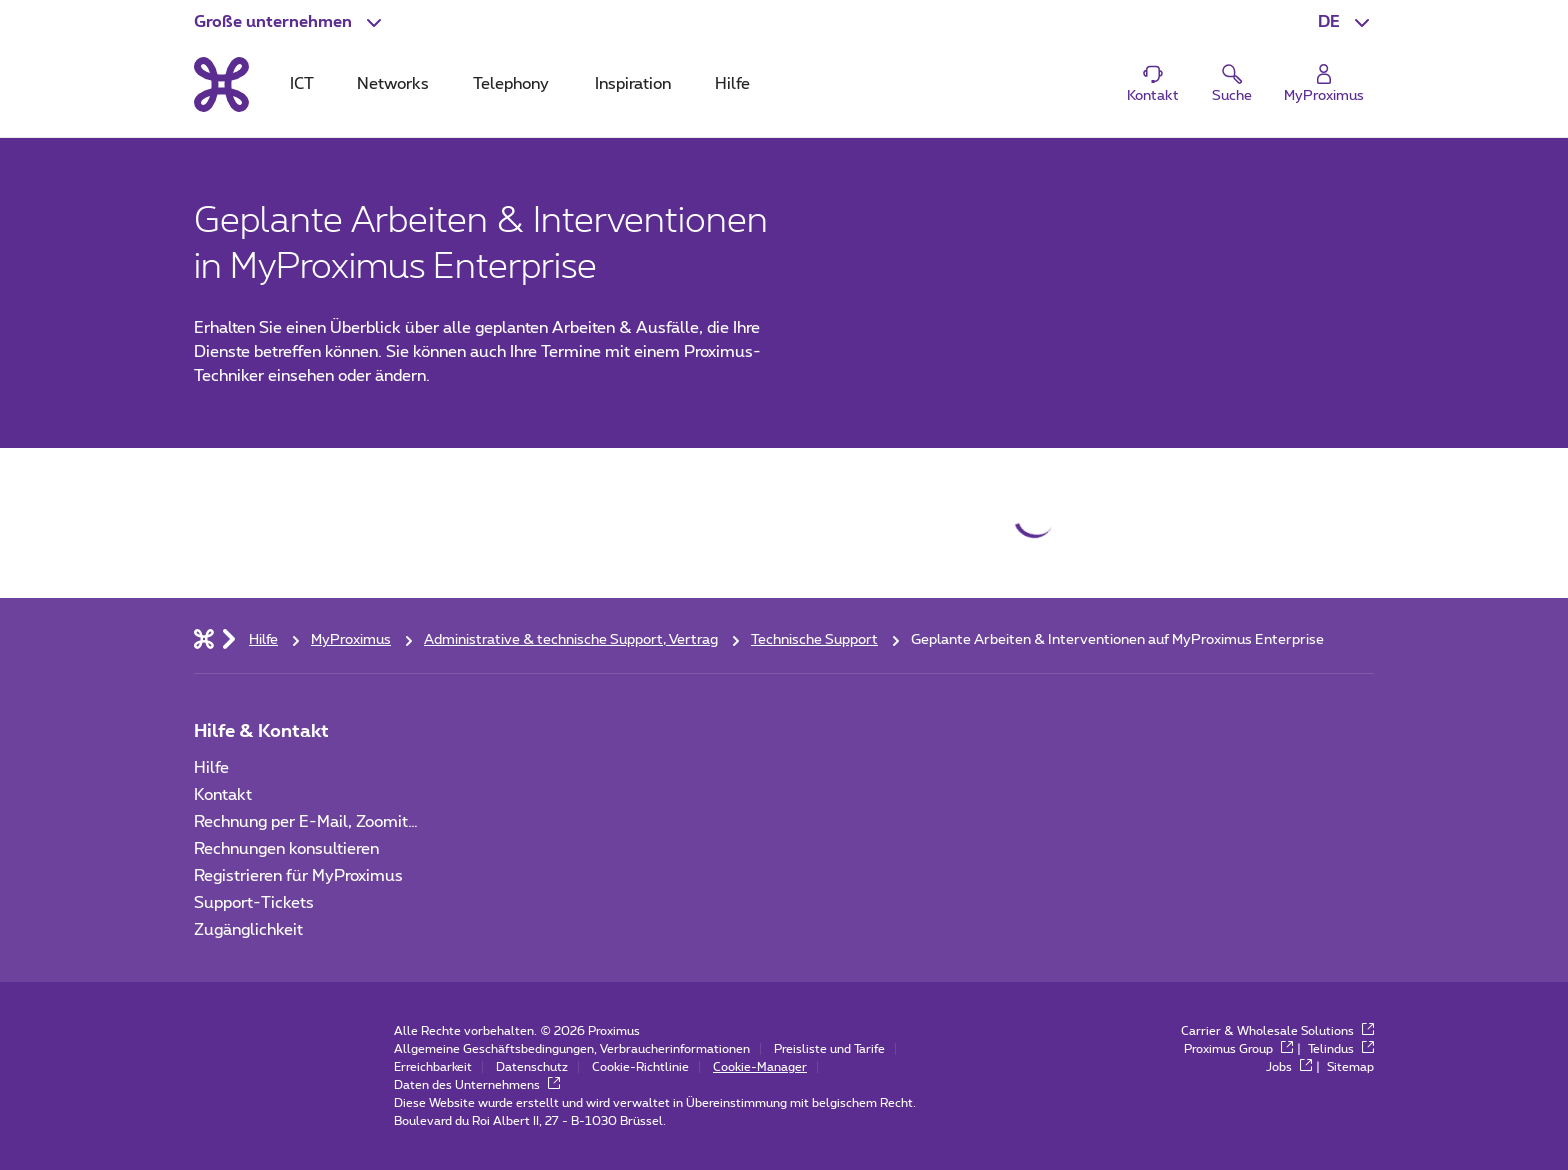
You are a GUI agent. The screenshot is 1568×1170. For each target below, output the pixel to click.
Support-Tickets (254, 903)
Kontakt (223, 795)
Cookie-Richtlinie (640, 1067)
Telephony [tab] (511, 84)
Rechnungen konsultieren (286, 849)
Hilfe (211, 768)
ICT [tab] (302, 84)
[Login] (1324, 84)
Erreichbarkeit (433, 1067)
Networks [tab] (393, 84)
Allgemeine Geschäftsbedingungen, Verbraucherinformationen (572, 1049)
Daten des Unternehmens (477, 1085)
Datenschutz (532, 1067)
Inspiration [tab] (633, 84)
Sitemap (1350, 1067)
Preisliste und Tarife (829, 1049)
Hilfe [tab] (732, 84)
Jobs (1289, 1067)
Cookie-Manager (760, 1067)
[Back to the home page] (221, 84)
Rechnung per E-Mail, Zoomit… (306, 822)
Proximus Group (1238, 1049)
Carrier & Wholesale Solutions (1277, 1031)
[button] (290, 22)
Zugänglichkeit (248, 930)
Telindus (1341, 1049)
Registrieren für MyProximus (298, 876)
